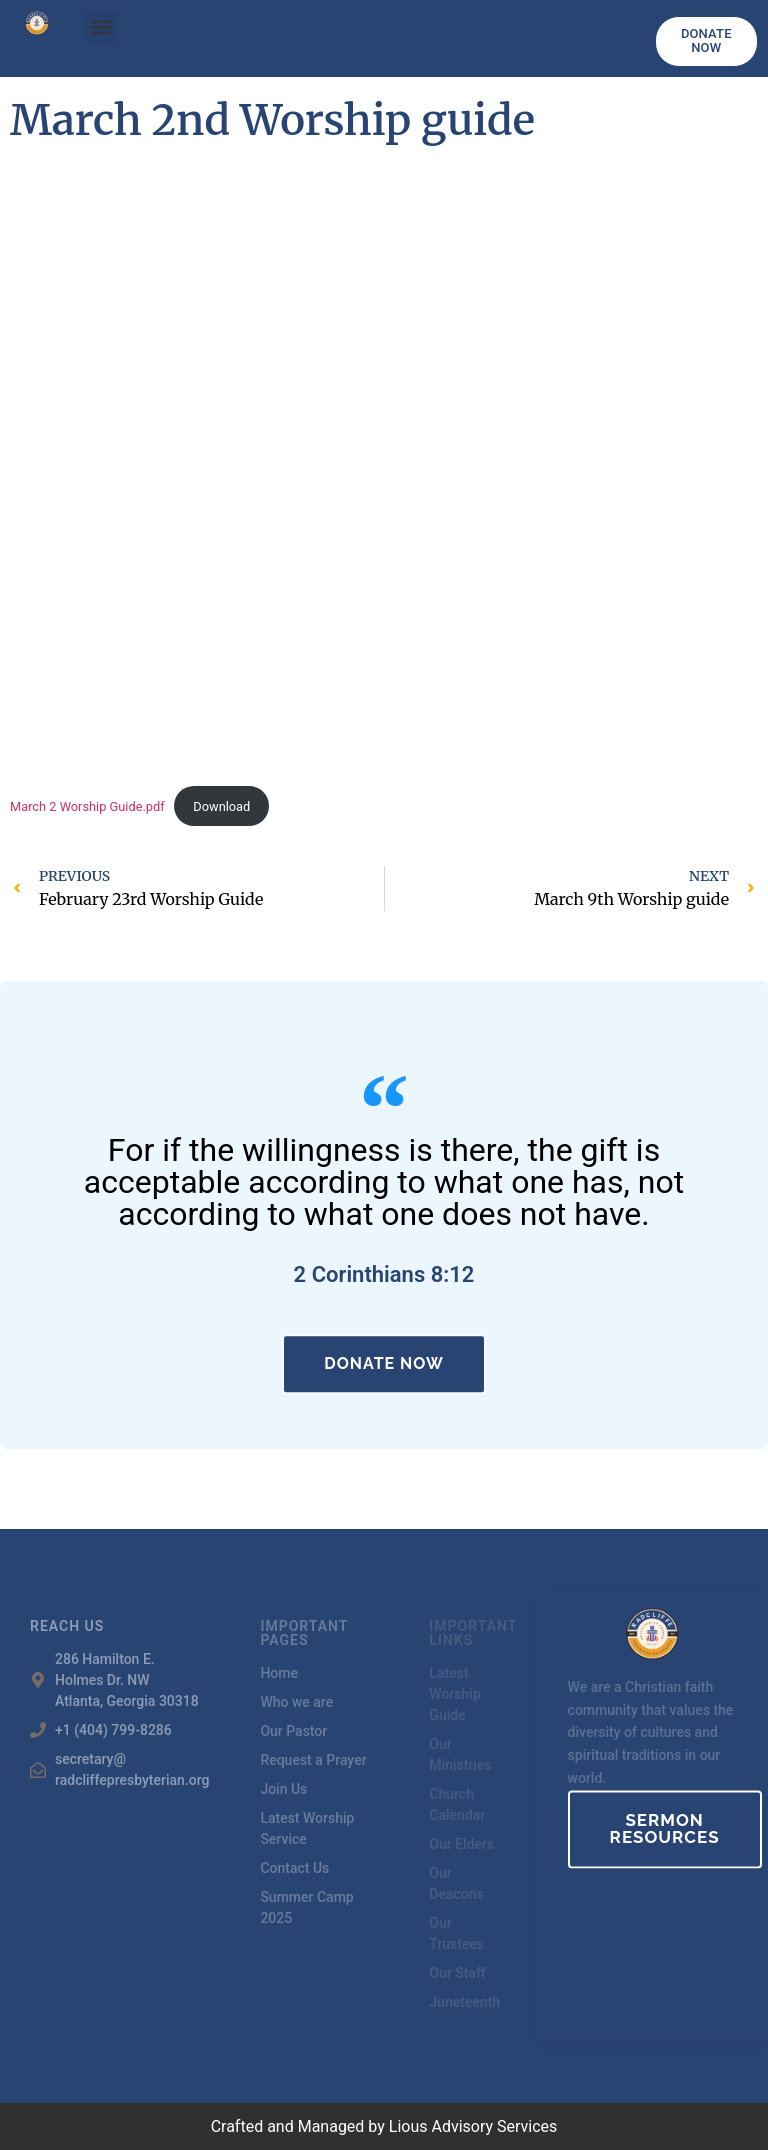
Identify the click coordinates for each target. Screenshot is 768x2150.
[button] (101, 26)
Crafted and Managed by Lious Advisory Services (384, 2126)
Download (221, 806)
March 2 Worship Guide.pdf (87, 806)
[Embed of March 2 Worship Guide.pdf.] (384, 481)
